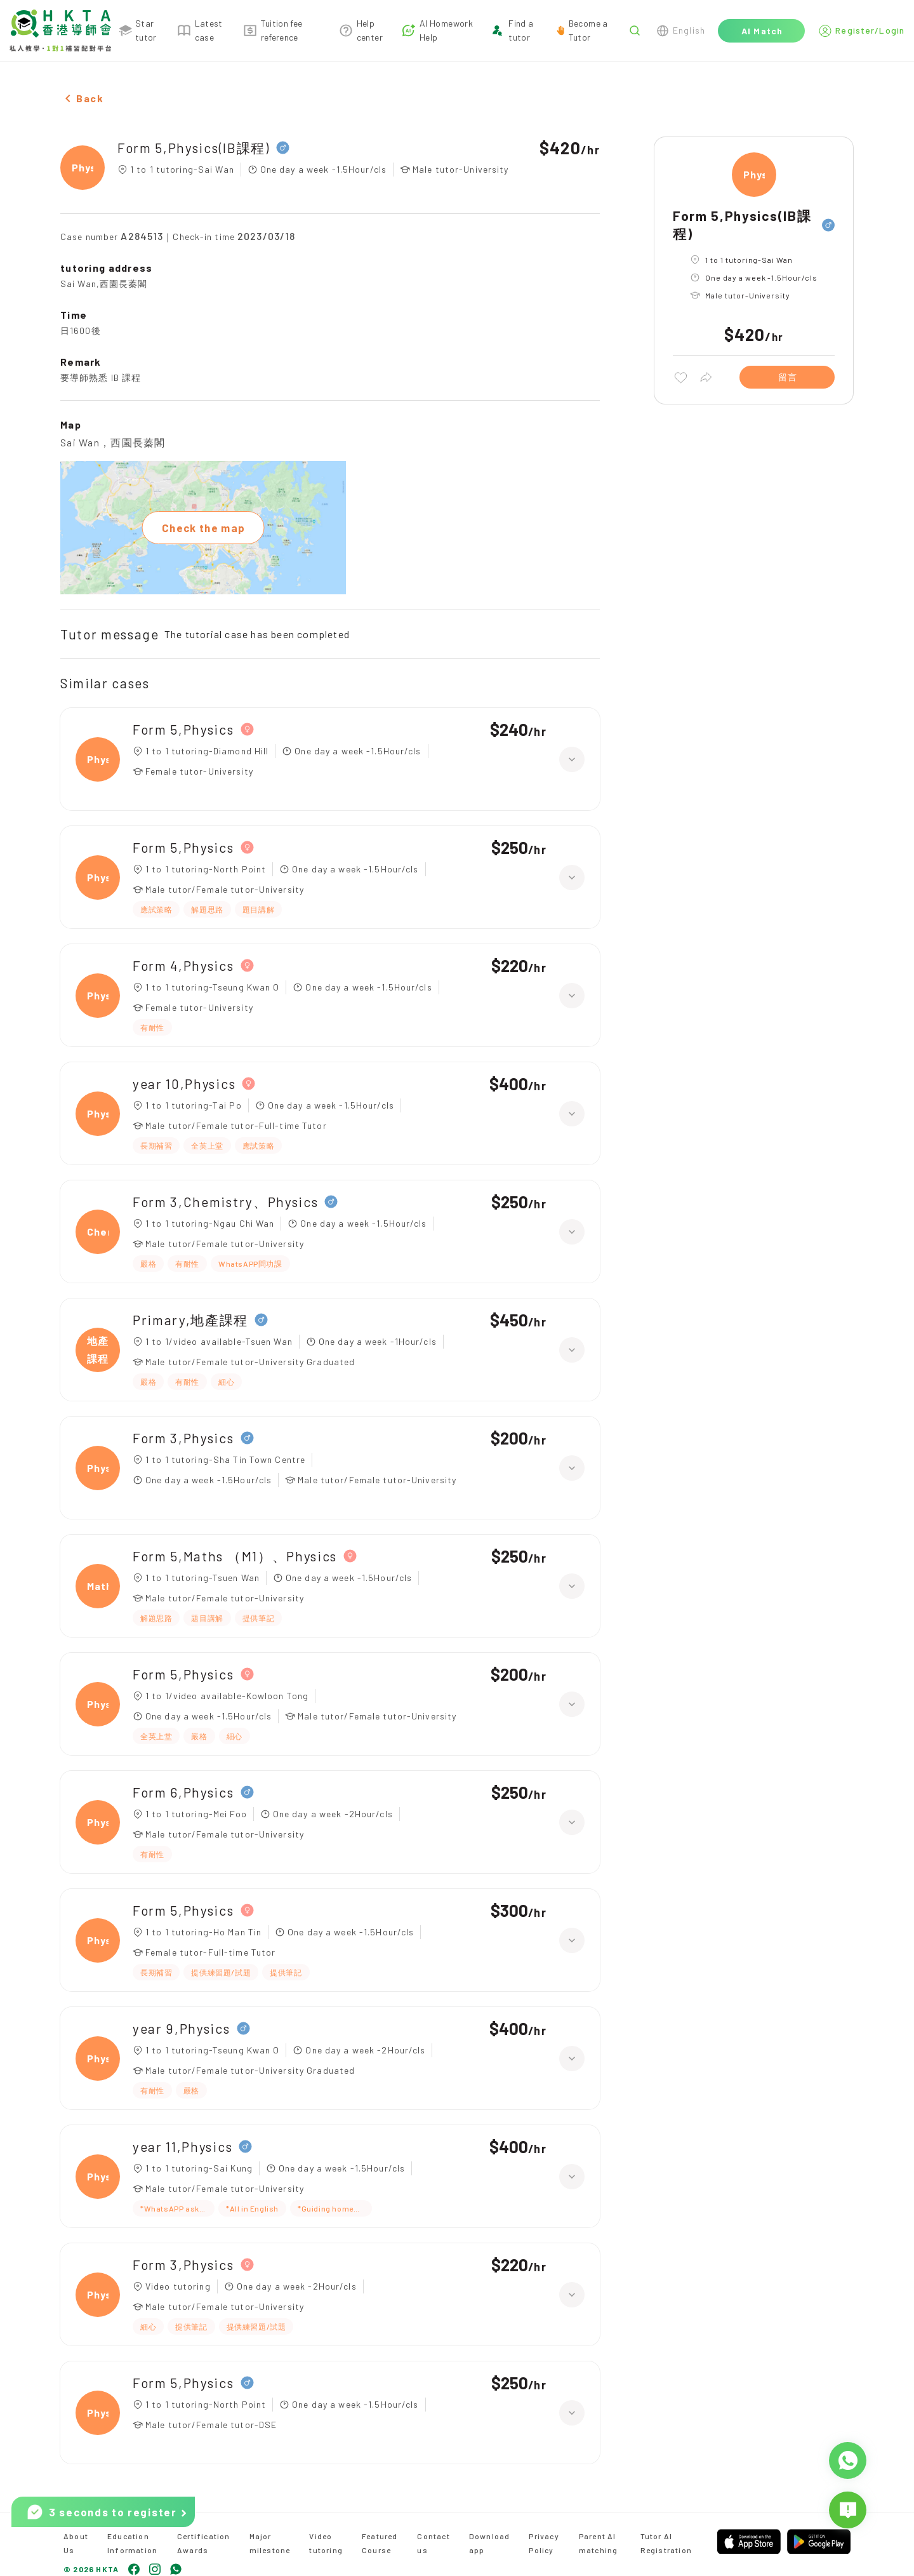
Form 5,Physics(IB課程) (193, 148)
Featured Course (380, 2543)
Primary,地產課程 (190, 1320)
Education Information (132, 2543)
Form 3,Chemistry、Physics (225, 1202)
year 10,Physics (184, 1083)
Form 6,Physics (183, 1792)
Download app (489, 2543)
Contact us (433, 2543)
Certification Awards (203, 2543)
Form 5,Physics (183, 729)
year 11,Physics (182, 2146)
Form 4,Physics (183, 965)
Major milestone (270, 2543)
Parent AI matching (598, 2543)
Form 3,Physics (183, 1438)
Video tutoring (326, 2543)
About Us (75, 2543)
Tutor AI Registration (666, 2543)
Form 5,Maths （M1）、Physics (235, 1556)
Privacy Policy (544, 2543)
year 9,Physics (181, 2028)
